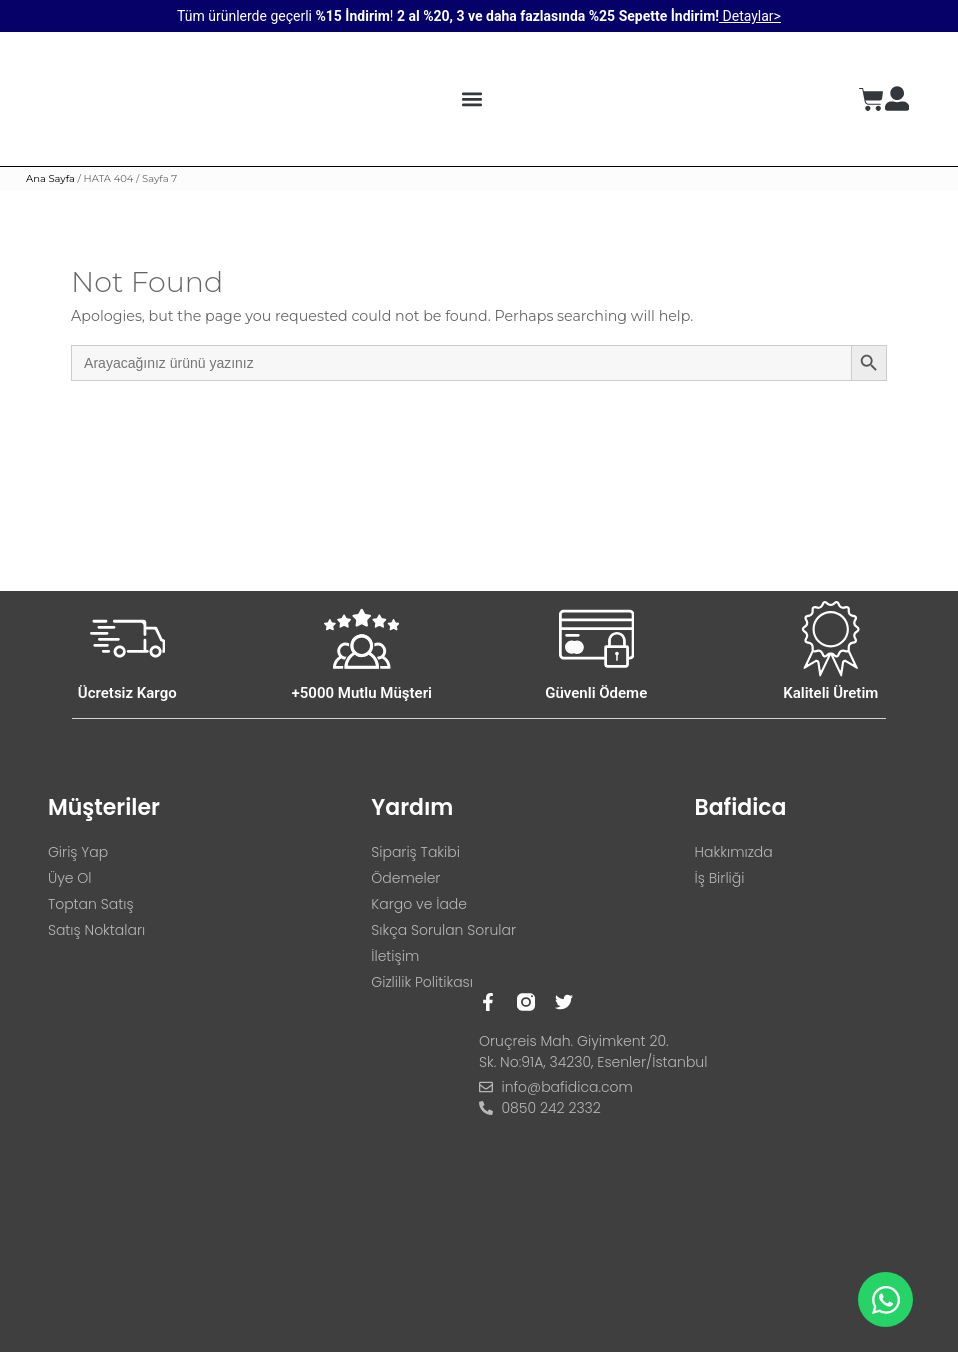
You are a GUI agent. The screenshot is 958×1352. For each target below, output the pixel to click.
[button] (471, 99)
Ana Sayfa (50, 178)
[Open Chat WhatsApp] (885, 1299)
